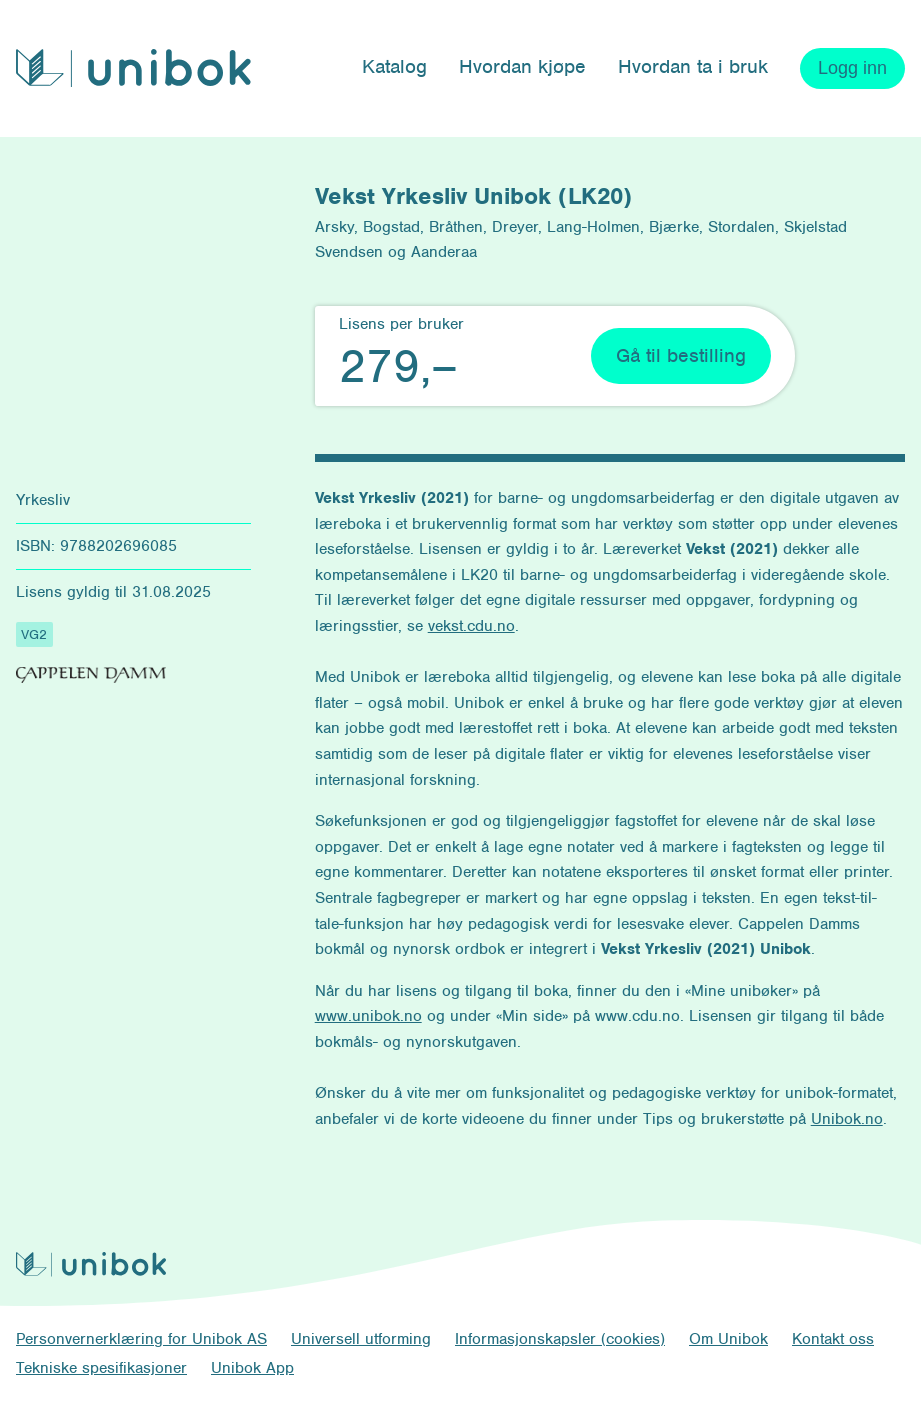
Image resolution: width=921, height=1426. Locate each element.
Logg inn (852, 68)
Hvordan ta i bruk (693, 66)
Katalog (394, 66)
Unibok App (252, 1368)
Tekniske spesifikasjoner (101, 1368)
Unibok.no (847, 1119)
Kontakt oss (833, 1339)
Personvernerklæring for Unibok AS (141, 1339)
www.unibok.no (368, 1016)
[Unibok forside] (133, 68)
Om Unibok (728, 1339)
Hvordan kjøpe (522, 66)
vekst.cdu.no (471, 626)
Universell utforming (361, 1339)
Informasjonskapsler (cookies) (560, 1339)
